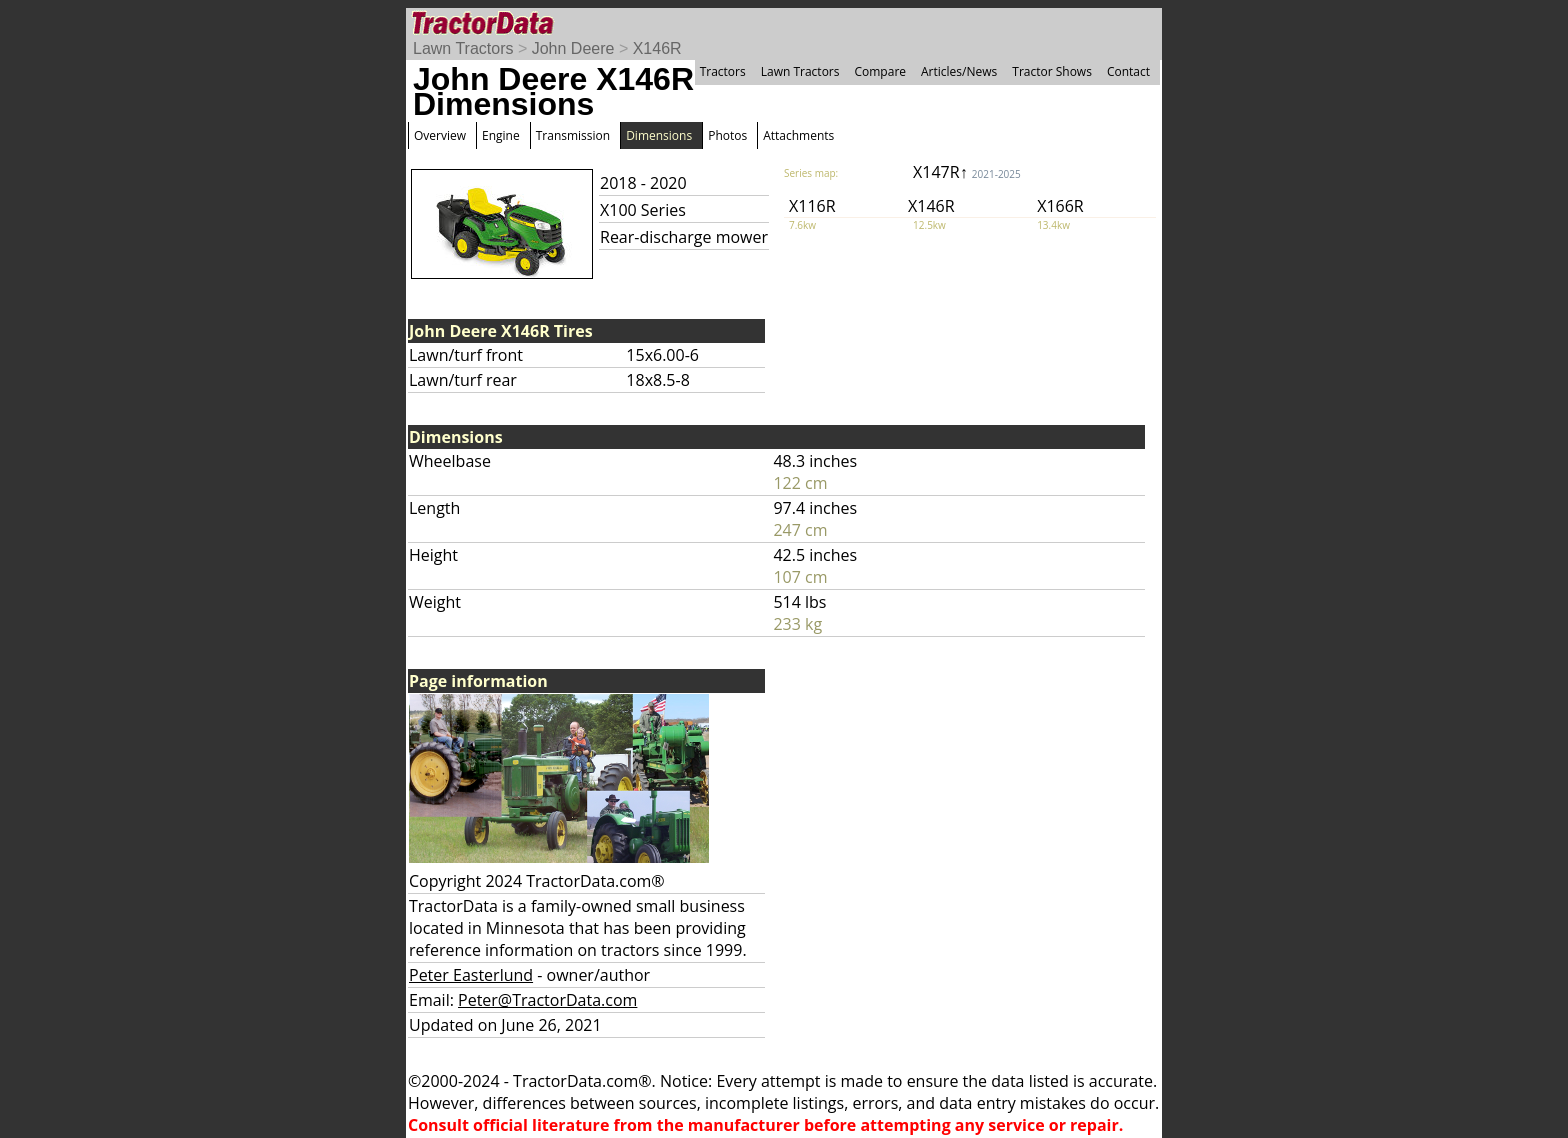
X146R (657, 48)
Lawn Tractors (463, 48)
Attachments (798, 135)
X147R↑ (967, 172)
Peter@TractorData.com (547, 1000)
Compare (880, 71)
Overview (440, 135)
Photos (727, 135)
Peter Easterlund (471, 975)
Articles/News (959, 71)
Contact (1128, 71)
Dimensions (659, 135)
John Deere (573, 48)
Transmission (573, 135)
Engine (501, 135)
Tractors (723, 71)
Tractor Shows (1052, 71)
